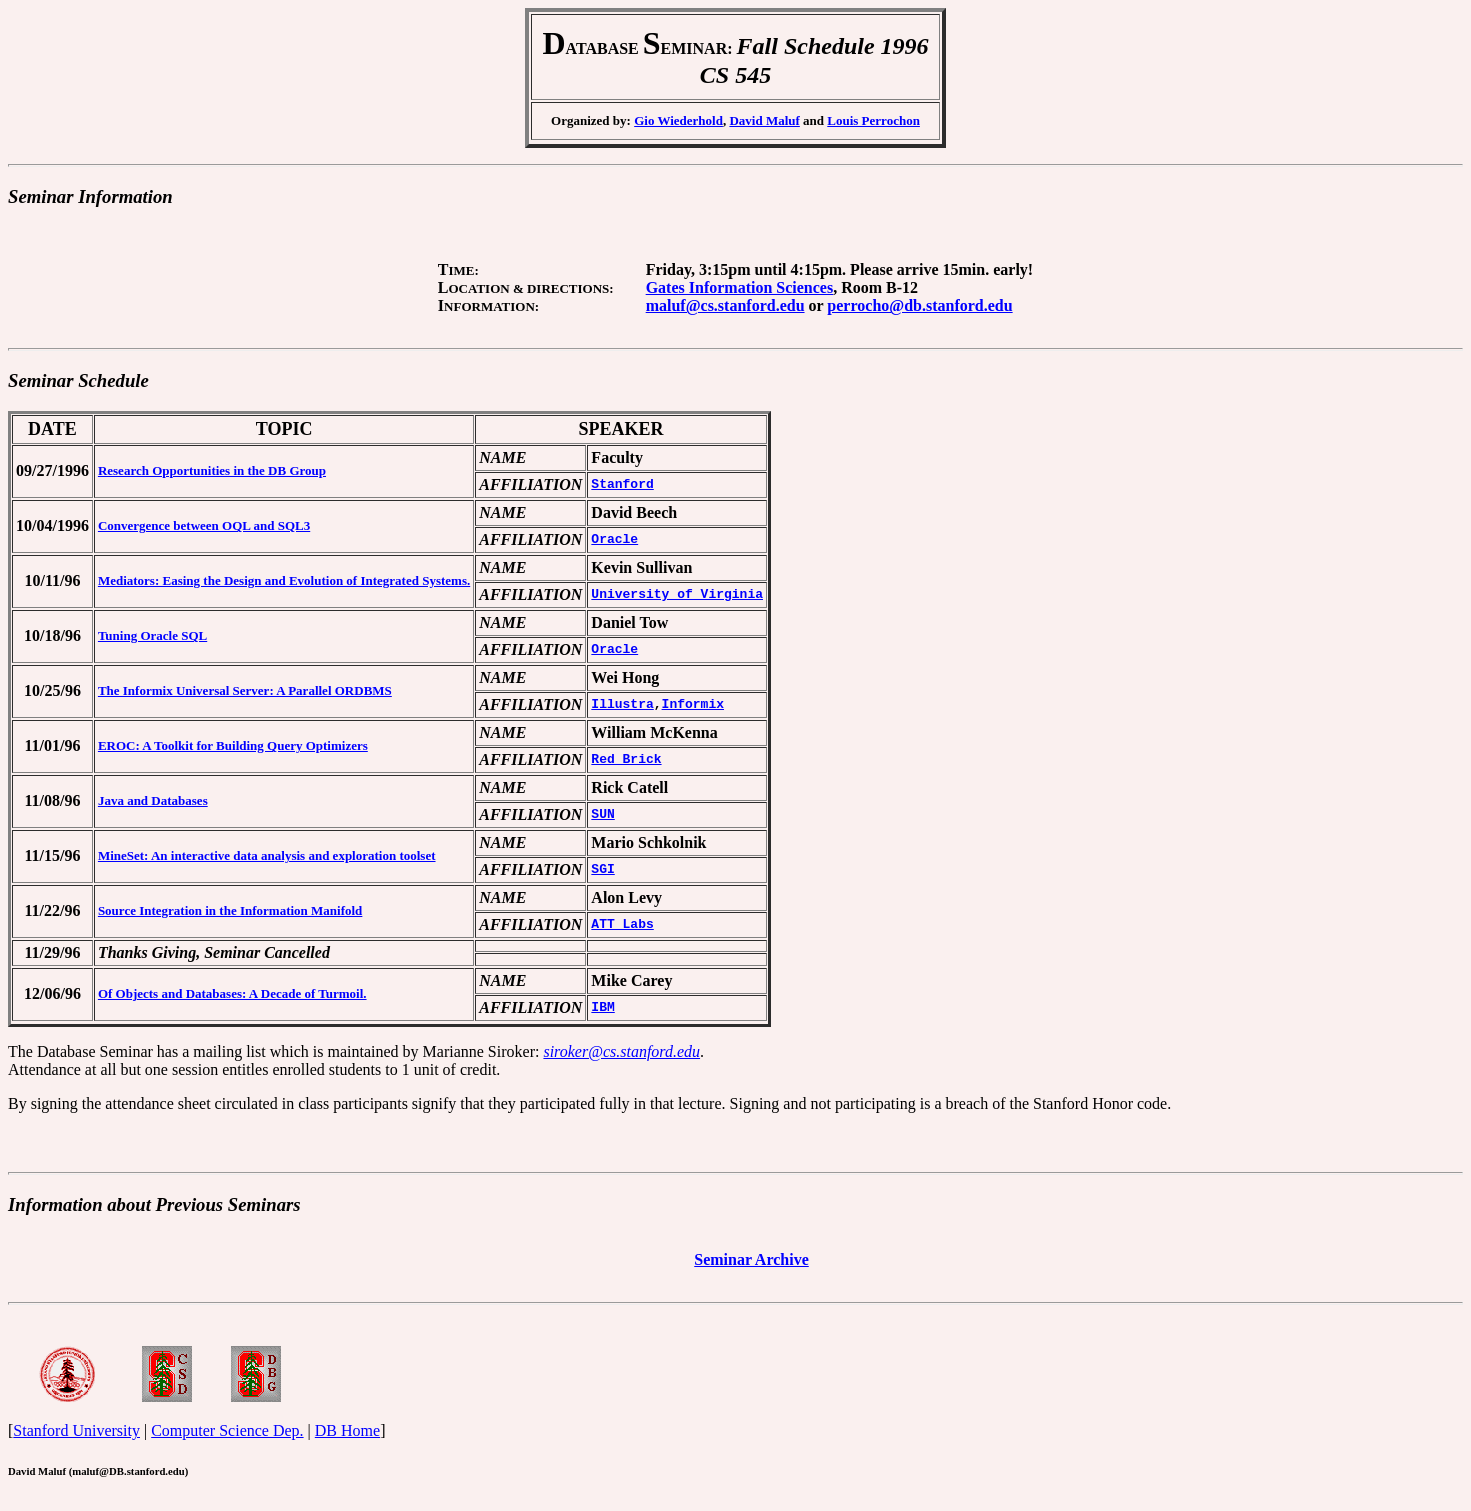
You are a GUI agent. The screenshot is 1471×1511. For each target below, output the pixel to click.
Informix (693, 705)
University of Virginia (677, 595)
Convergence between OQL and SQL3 (204, 525)
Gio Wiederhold (678, 120)
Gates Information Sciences (740, 287)
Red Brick (626, 760)
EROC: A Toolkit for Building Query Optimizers (233, 745)
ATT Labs (622, 925)
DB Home (347, 1439)
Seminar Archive (751, 1265)
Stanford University (76, 1439)
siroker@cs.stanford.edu (621, 1051)
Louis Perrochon (873, 120)
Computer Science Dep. (227, 1439)
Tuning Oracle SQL (152, 635)
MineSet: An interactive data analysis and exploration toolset (267, 855)
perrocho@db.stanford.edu (919, 305)
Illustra (622, 705)
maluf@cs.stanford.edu (725, 305)
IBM (602, 1008)
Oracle (614, 540)
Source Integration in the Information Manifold (230, 910)
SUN (602, 815)
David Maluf (764, 120)
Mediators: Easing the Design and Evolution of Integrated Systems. (284, 580)
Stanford (622, 485)
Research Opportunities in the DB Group (212, 470)
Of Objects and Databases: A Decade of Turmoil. (232, 993)
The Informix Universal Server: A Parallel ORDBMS (245, 690)
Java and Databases (153, 800)
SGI (602, 870)
